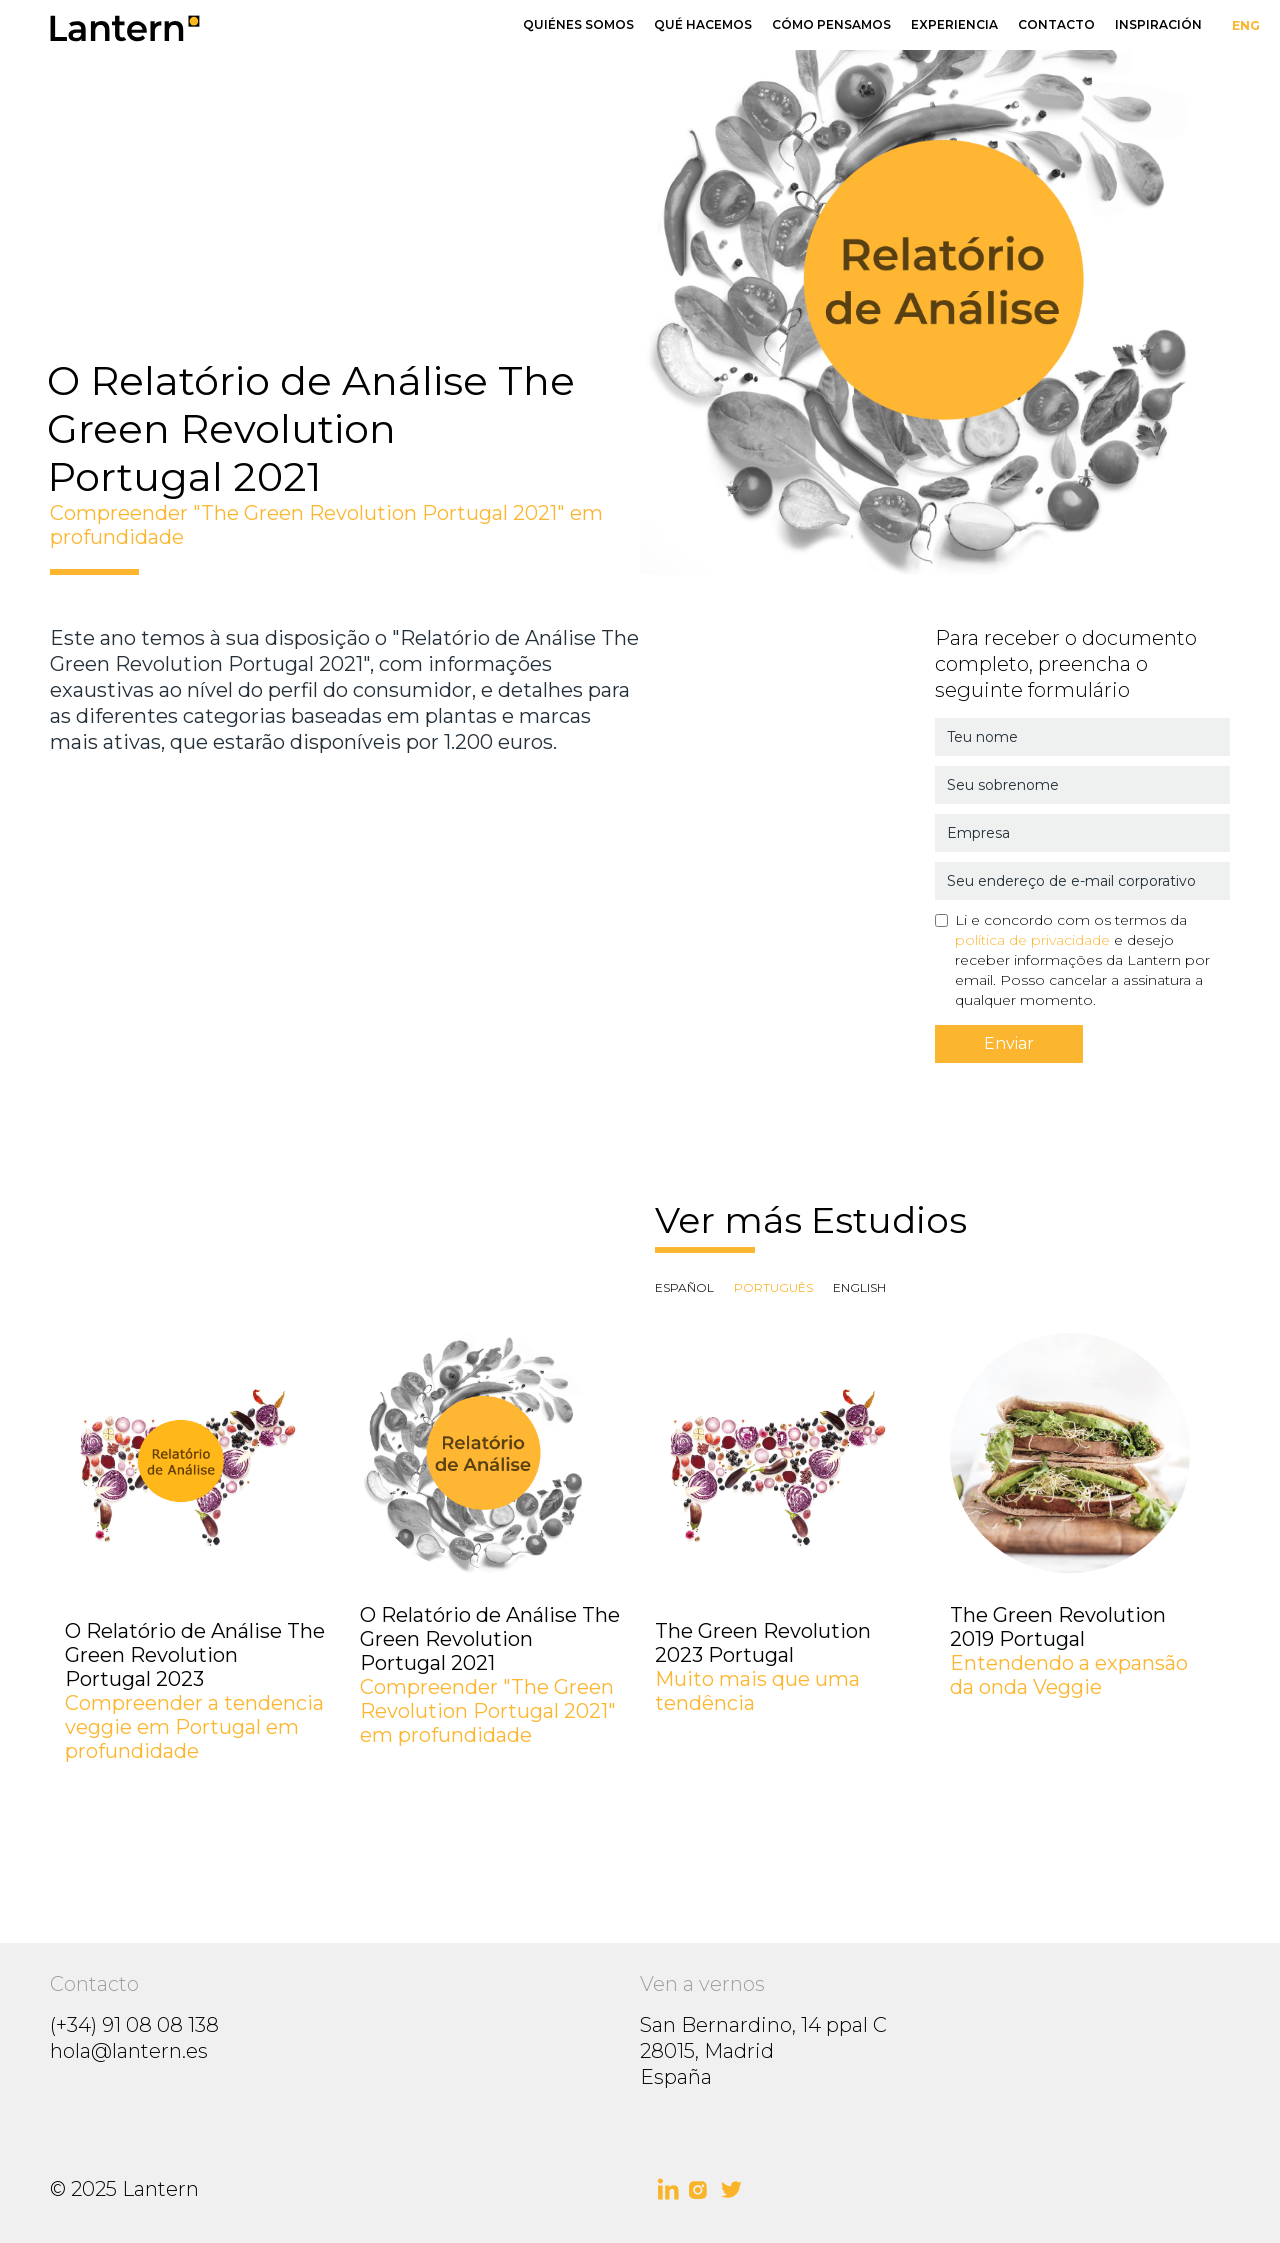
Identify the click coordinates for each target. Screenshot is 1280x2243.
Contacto (1056, 24)
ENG (1246, 25)
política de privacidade (1032, 940)
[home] (287, 27)
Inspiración (1158, 24)
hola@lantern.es (129, 2051)
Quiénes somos (578, 24)
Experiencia (954, 24)
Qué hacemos (703, 24)
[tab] (684, 1288)
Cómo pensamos (831, 24)
